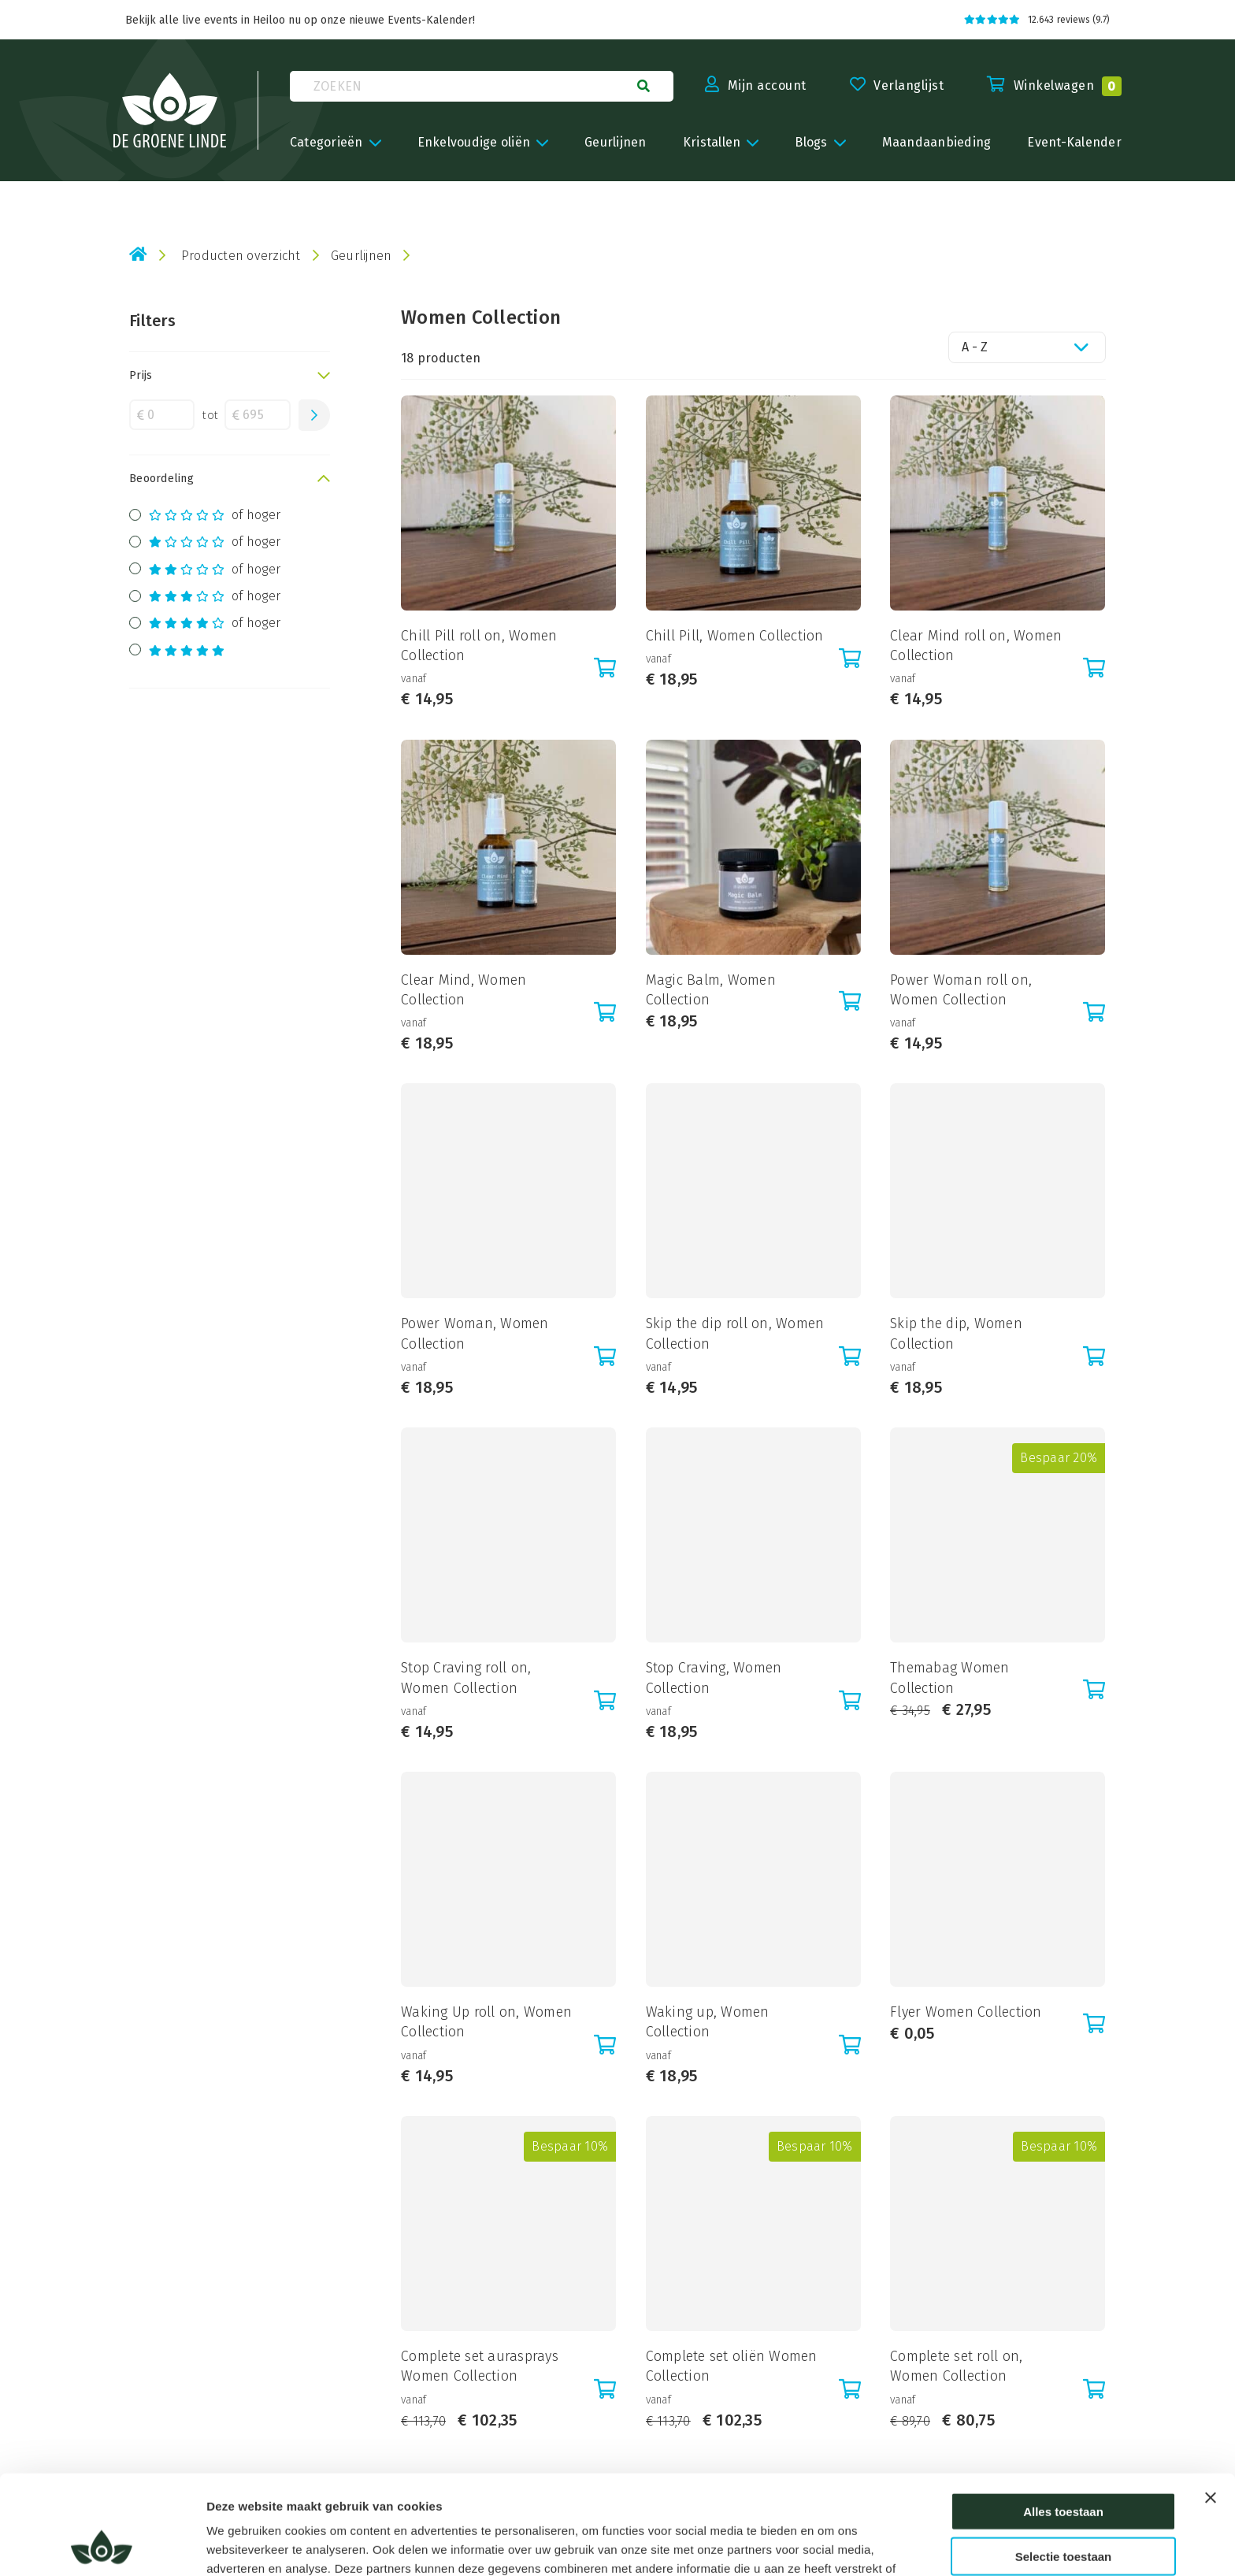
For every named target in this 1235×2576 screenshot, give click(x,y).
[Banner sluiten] (1210, 2404)
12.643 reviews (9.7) (1037, 19)
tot (209, 414)
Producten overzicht (241, 255)
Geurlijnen (361, 255)
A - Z (975, 347)
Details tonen (857, 2545)
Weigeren (1063, 2507)
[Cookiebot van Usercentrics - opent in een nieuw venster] (102, 2545)
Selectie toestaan (1063, 2463)
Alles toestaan (1063, 2418)
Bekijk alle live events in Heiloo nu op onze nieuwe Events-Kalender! (300, 20)
